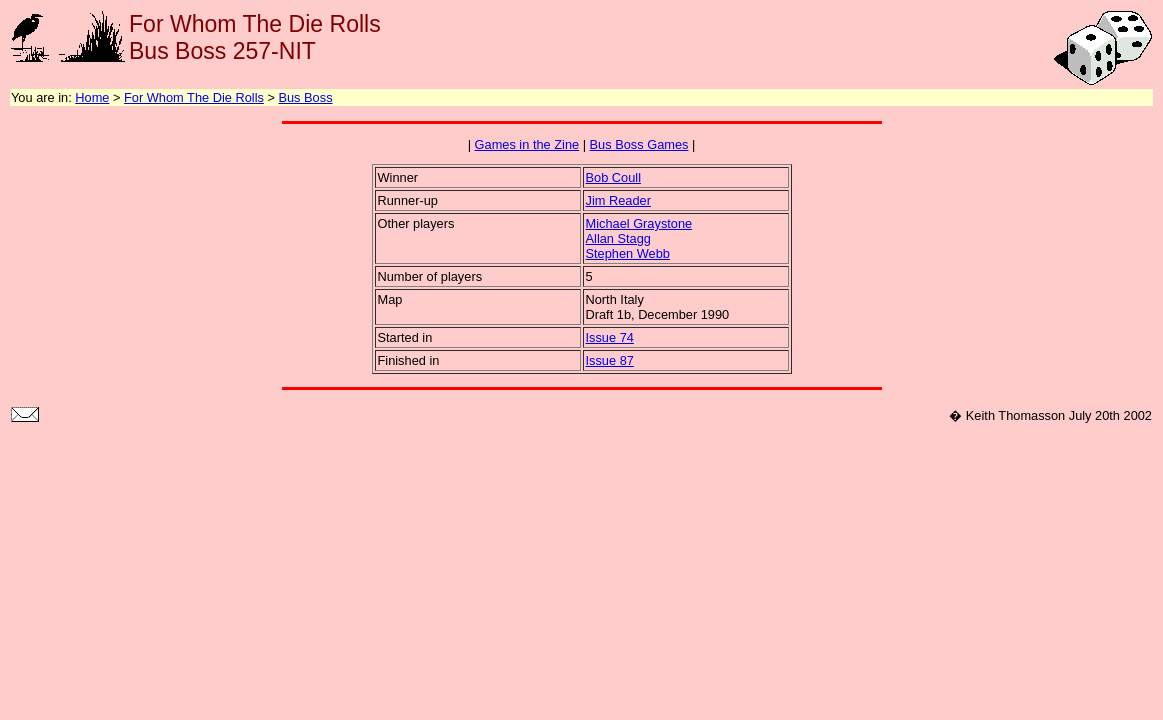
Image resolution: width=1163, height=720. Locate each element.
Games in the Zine (527, 144)
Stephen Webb (628, 253)
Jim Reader (618, 200)
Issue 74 (610, 337)
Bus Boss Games (639, 144)
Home (92, 97)
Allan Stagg (618, 238)
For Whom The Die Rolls (194, 97)
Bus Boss (305, 97)
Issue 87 (610, 360)
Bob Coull (614, 177)
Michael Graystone (639, 223)
